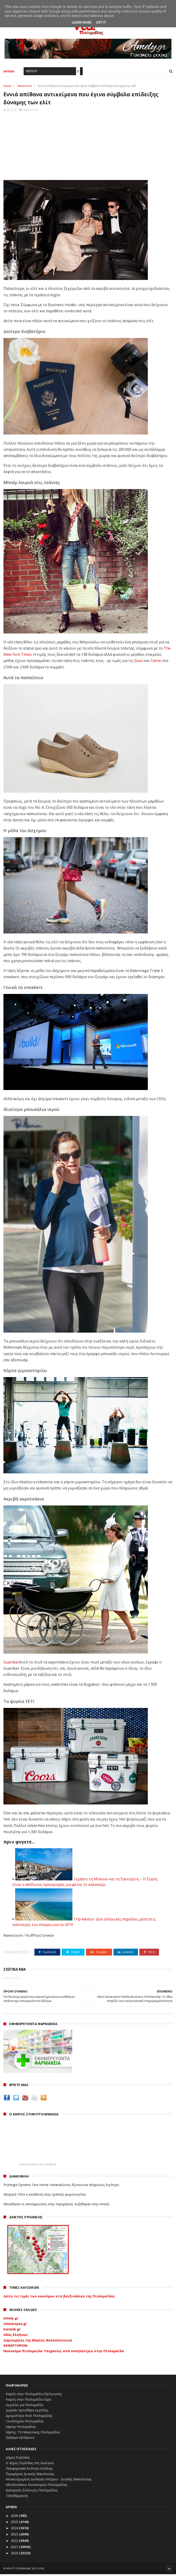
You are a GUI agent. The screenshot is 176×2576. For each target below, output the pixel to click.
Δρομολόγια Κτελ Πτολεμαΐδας (29, 2418)
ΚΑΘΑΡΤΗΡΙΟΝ (15, 2347)
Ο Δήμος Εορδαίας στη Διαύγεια (30, 2465)
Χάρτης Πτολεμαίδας (21, 2428)
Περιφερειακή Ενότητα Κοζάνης (29, 2470)
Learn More (81, 22)
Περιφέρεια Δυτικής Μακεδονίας (30, 2476)
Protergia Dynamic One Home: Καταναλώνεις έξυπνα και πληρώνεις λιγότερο (61, 2186)
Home (7, 86)
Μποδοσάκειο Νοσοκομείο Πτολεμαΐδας (36, 2487)
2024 (15, 2530)
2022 (15, 2542)
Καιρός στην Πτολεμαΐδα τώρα (28, 2401)
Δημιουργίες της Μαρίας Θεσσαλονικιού (37, 2342)
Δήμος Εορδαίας (18, 2459)
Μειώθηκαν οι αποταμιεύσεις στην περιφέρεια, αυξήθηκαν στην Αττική (56, 2206)
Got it (101, 22)
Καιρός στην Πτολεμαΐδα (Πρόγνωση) (34, 2395)
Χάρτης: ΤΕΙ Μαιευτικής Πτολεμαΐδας (33, 2434)
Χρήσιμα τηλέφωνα (20, 2439)
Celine (156, 661)
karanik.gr (12, 2331)
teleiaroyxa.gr (15, 2326)
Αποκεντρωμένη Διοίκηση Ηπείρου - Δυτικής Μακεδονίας (48, 2481)
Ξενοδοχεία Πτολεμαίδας (25, 2423)
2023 (15, 2536)
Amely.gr (10, 2320)
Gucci (138, 661)
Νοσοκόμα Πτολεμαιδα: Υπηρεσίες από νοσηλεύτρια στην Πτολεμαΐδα (63, 2353)
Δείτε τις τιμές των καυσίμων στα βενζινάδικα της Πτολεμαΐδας (59, 2298)
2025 (15, 2523)
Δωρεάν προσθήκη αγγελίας (27, 2412)
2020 (15, 2555)
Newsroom (24, 86)
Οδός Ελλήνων (15, 2336)
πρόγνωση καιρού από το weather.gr (38, 2166)
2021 (15, 2548)
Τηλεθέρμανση (17, 2497)
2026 (15, 2517)
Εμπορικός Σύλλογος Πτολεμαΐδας (32, 2492)
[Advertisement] (87, 145)
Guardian (11, 1663)
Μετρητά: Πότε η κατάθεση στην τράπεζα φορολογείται (44, 2196)
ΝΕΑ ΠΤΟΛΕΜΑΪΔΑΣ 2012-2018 (25, 2570)
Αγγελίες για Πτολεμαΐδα (24, 2406)
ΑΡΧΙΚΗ (8, 72)
